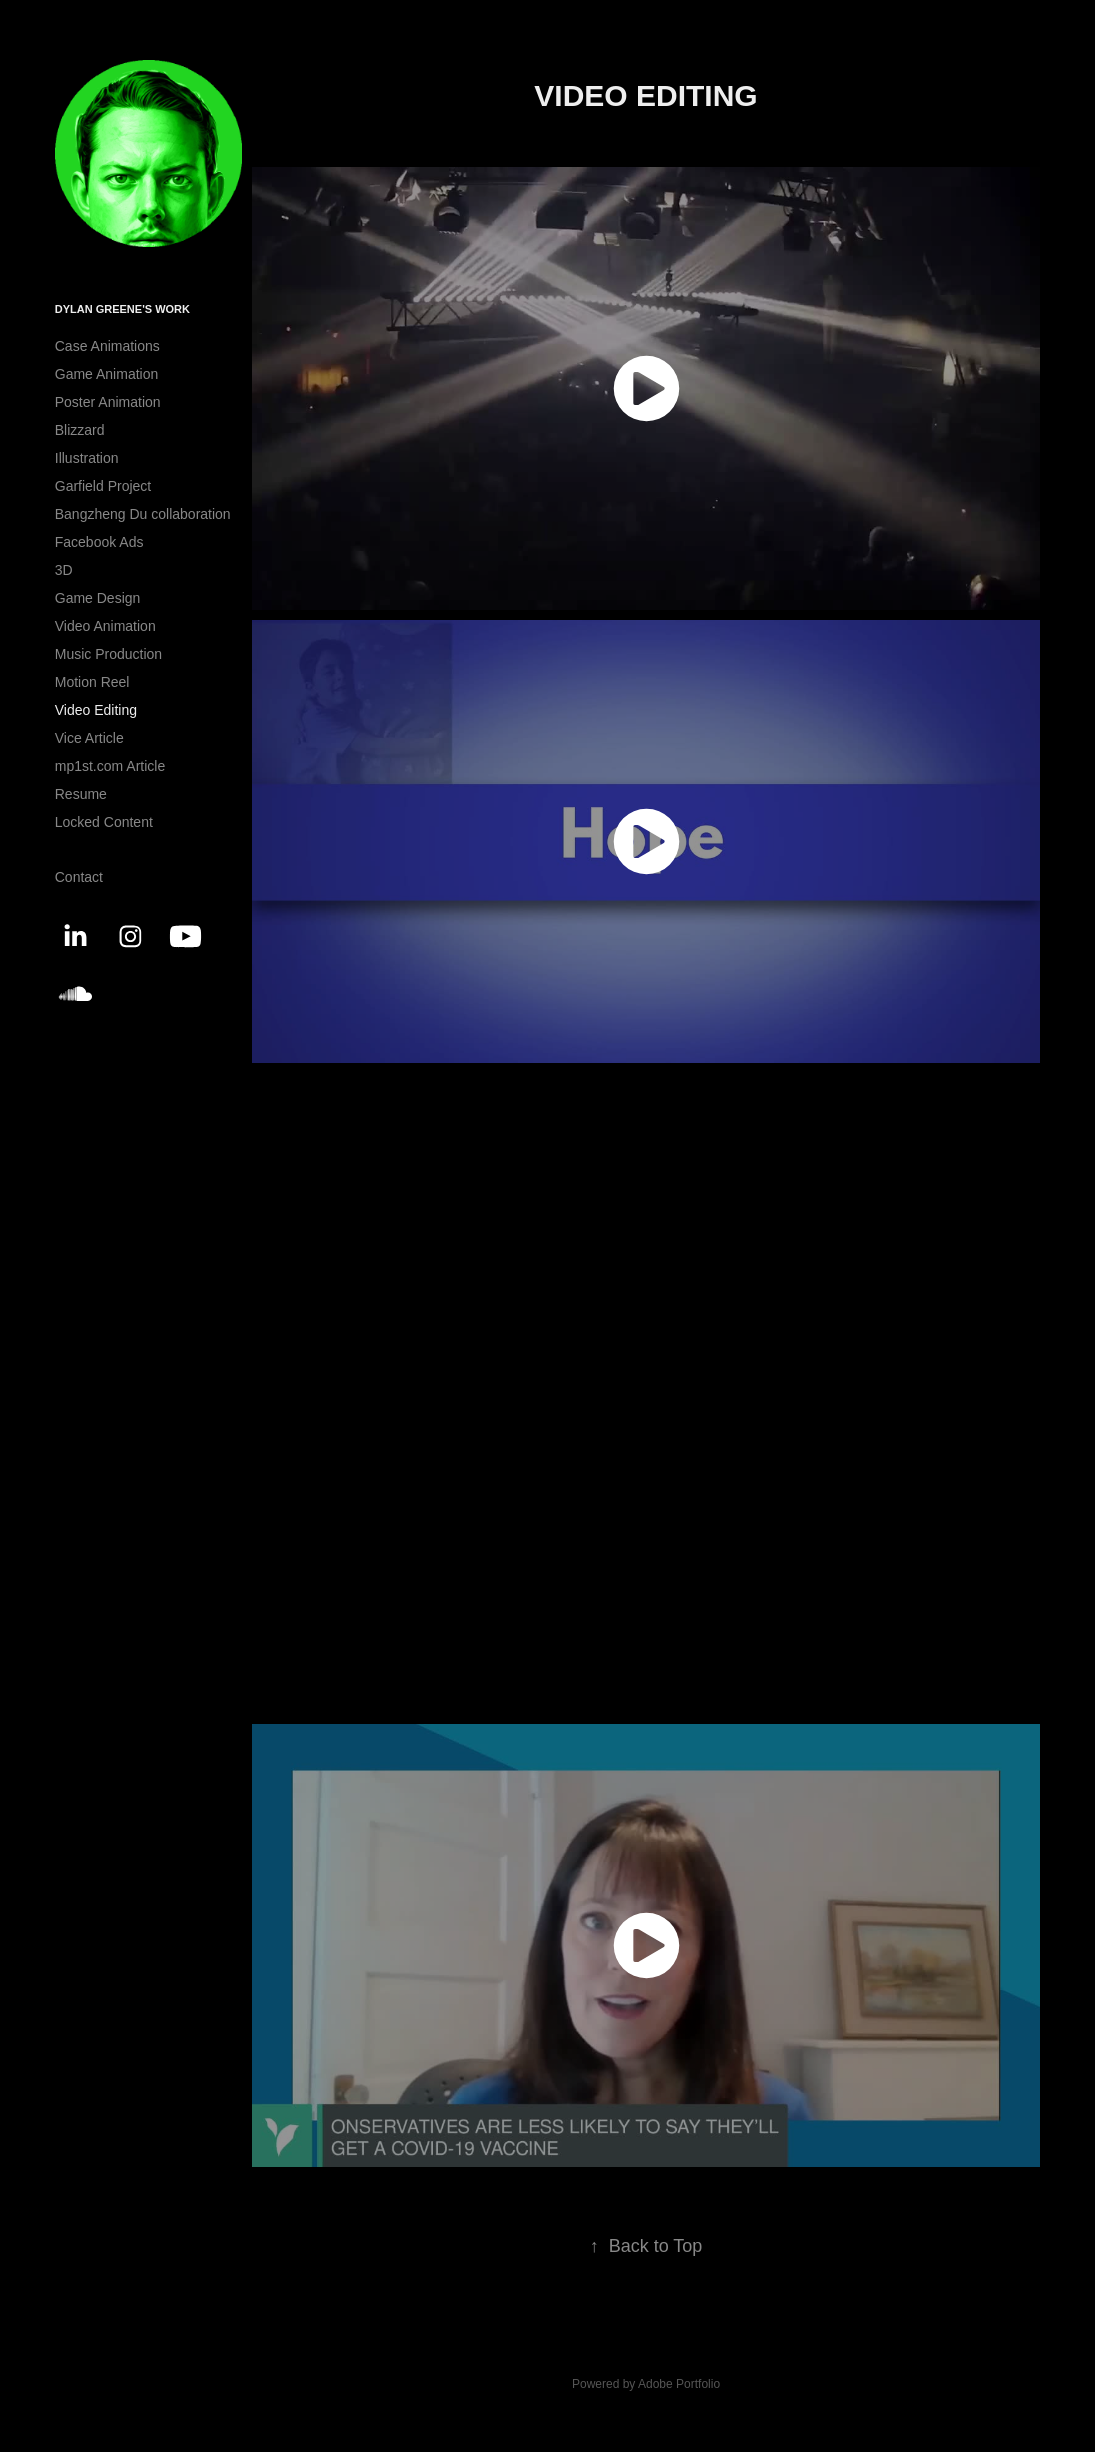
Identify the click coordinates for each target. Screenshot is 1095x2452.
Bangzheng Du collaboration (143, 514)
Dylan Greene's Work (122, 309)
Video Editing (96, 710)
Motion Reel (92, 682)
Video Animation (105, 626)
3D (64, 570)
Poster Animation (108, 402)
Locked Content (104, 822)
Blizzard (80, 430)
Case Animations (107, 346)
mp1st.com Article (110, 766)
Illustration (87, 458)
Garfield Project (103, 486)
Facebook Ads (99, 542)
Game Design (98, 598)
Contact (79, 877)
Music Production (108, 654)
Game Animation (107, 374)
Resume (81, 794)
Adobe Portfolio (679, 2384)
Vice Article (89, 738)
